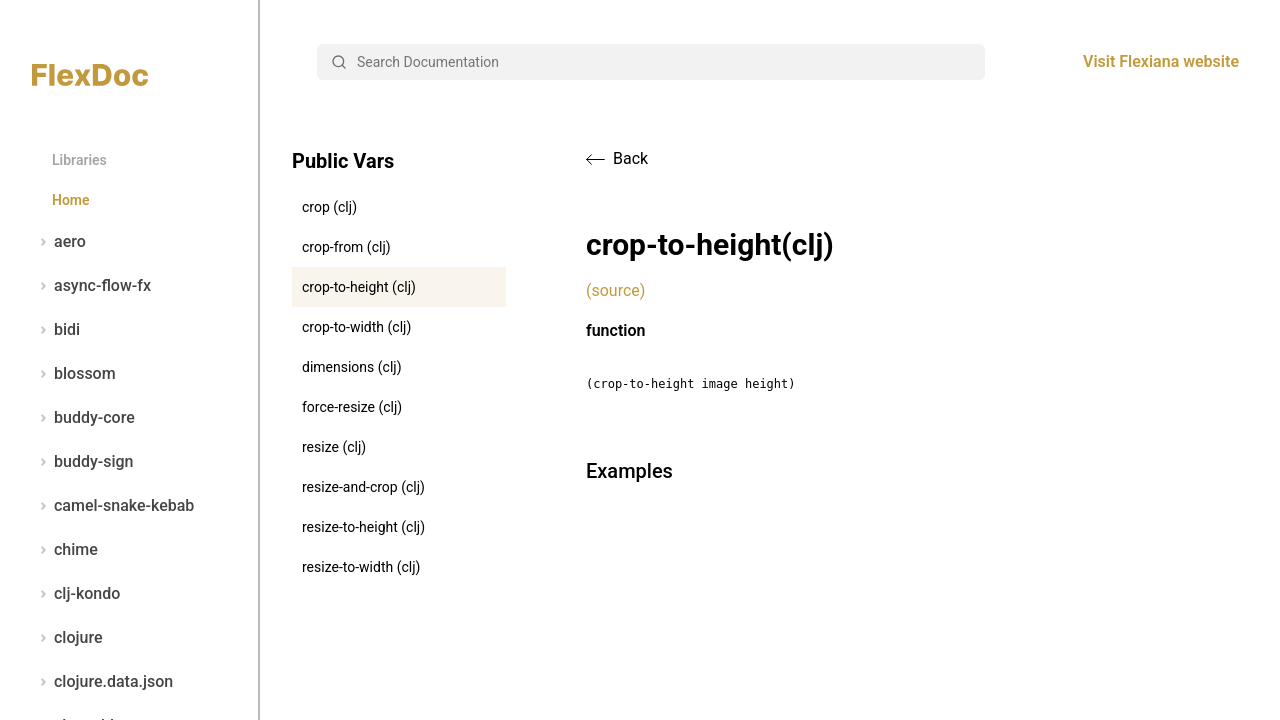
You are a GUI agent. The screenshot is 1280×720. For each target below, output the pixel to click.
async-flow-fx (91, 286)
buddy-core (83, 418)
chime (65, 550)
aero (59, 242)
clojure (67, 638)
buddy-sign (82, 462)
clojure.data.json (102, 682)
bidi (56, 330)
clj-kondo (76, 594)
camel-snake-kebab (113, 506)
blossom (74, 374)
